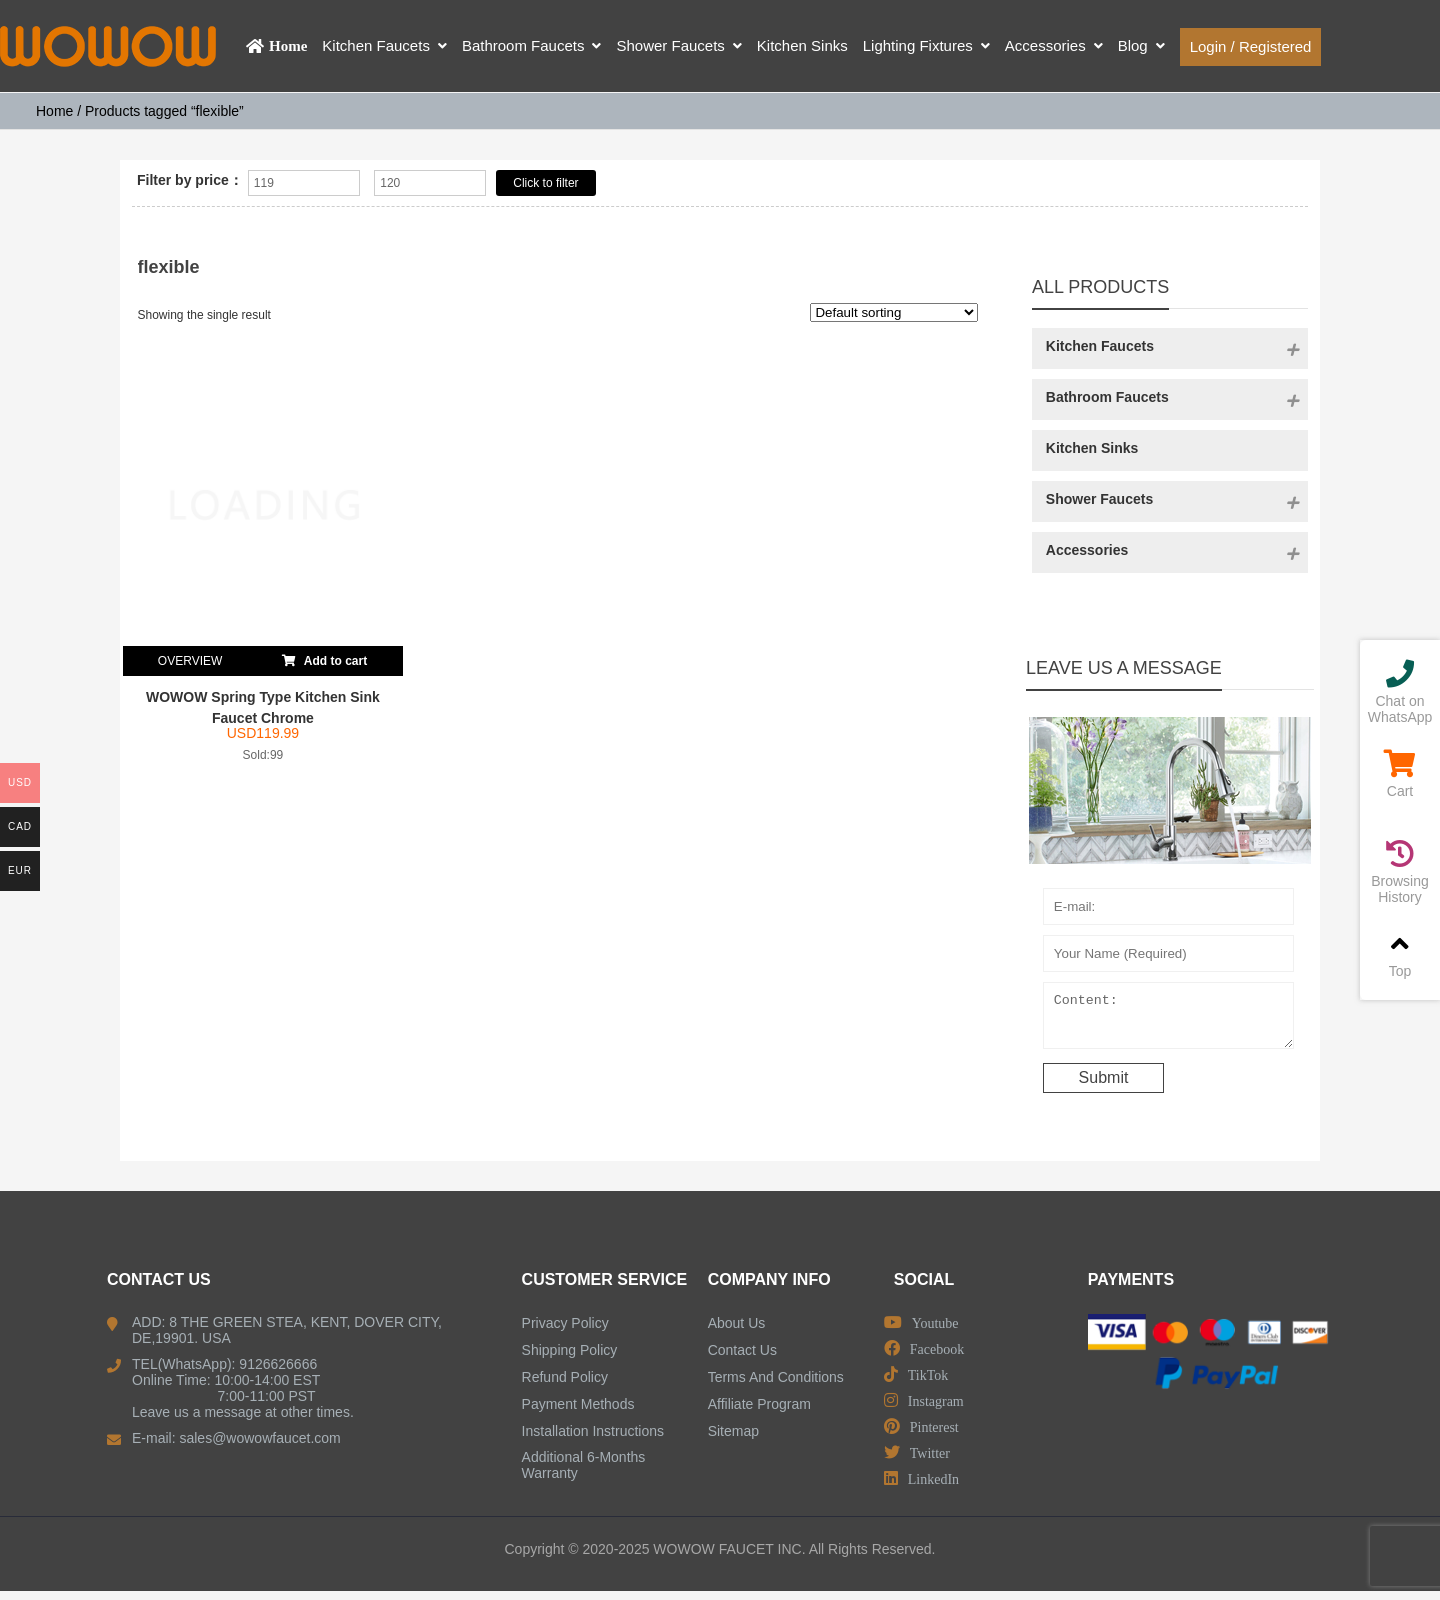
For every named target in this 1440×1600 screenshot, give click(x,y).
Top (1400, 954)
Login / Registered (1251, 46)
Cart (1400, 774)
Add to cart (324, 657)
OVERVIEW (190, 661)
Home (54, 111)
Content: (1169, 1020)
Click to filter (545, 183)
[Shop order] (894, 312)
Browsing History (1400, 872)
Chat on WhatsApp (1400, 692)
